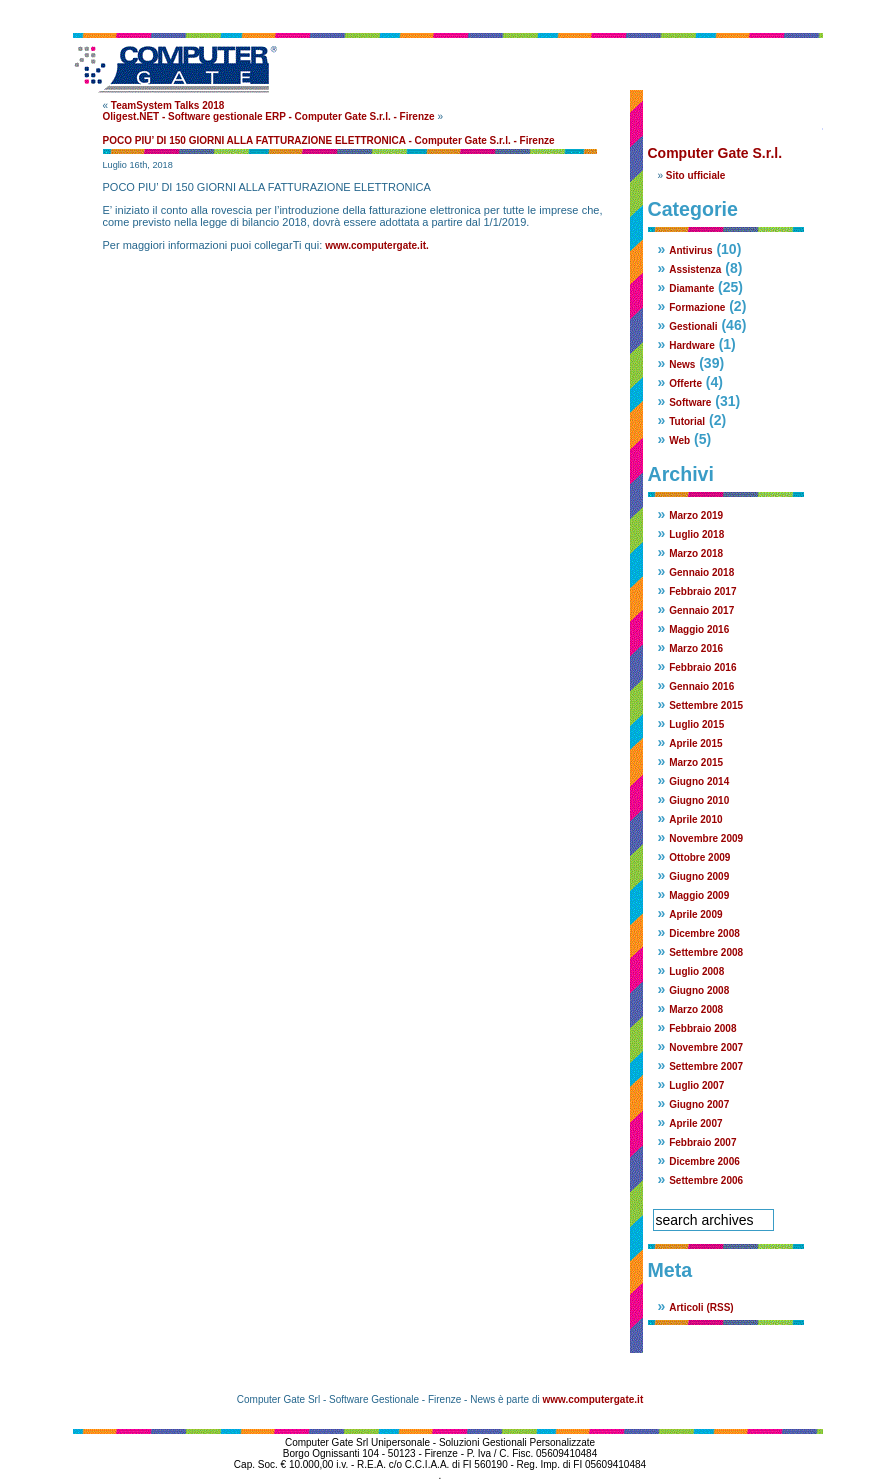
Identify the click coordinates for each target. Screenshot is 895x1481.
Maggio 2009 (699, 895)
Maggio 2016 (699, 629)
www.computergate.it (592, 1399)
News (682, 364)
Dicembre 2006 (704, 1161)
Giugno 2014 (699, 781)
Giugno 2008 (699, 990)
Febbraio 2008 (702, 1028)
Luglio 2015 (696, 724)
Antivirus (690, 250)
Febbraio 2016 (702, 667)
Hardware (692, 345)
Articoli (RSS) (701, 1307)
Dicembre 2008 (704, 933)
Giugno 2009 (699, 876)
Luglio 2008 (696, 971)
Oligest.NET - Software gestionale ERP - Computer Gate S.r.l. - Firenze (269, 116)
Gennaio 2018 (701, 572)
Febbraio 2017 (702, 591)
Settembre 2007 (706, 1066)
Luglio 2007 (696, 1085)
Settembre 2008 (706, 952)
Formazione (697, 307)
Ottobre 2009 (699, 857)
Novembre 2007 (706, 1047)
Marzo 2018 (696, 553)
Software (690, 402)
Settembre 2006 (706, 1180)
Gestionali (693, 326)
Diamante (691, 288)
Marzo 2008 (696, 1009)
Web (679, 440)
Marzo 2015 (696, 762)
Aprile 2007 (695, 1123)
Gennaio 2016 (701, 686)
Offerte (685, 383)
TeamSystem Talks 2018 (168, 105)
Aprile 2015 (695, 743)
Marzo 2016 (696, 648)
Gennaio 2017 (701, 610)
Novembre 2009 (706, 838)
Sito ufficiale (695, 175)
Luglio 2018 (696, 534)
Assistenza (695, 269)
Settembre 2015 (706, 705)
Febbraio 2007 (702, 1142)
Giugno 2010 (699, 800)
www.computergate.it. (377, 245)
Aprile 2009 (695, 914)
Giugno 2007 (699, 1104)
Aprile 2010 (695, 819)
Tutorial (687, 421)
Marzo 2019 (696, 515)
